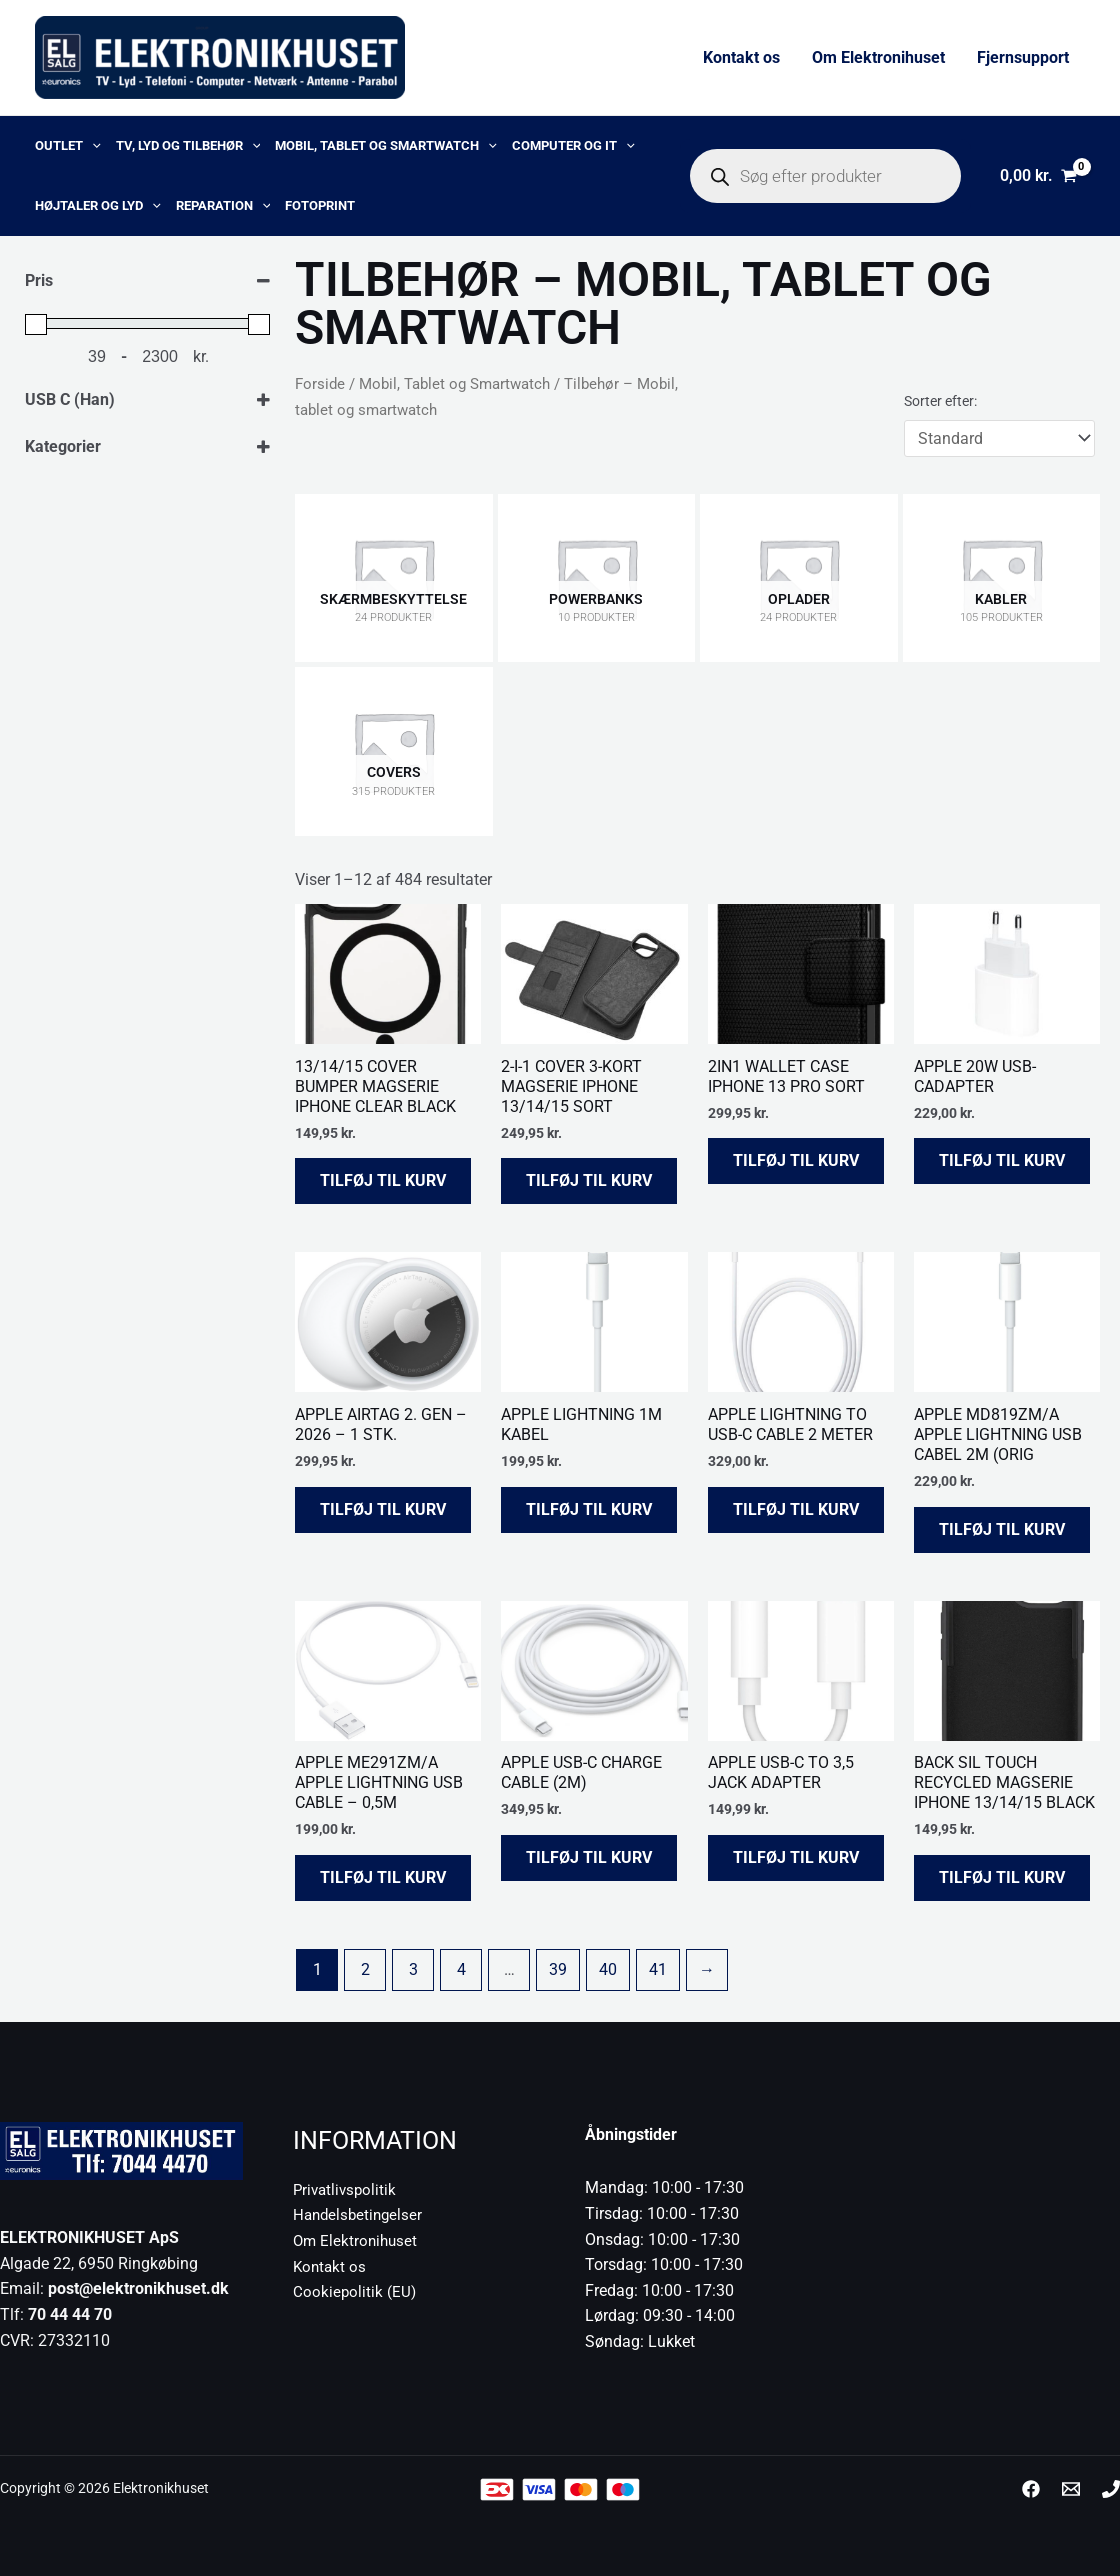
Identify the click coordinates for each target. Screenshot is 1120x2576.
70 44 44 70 (70, 2314)
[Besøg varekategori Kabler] (1002, 578)
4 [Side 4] (461, 1969)
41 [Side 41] (658, 1969)
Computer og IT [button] (573, 146)
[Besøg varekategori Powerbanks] (597, 578)
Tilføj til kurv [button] (383, 1180)
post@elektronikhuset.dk (138, 2288)
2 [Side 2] (365, 1969)
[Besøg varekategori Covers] (394, 751)
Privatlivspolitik (347, 2189)
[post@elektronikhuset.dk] (1071, 2489)
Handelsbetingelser (360, 2214)
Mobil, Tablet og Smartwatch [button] (386, 146)
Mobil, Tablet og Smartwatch (454, 384)
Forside (320, 384)
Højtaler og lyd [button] (98, 206)
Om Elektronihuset (878, 57)
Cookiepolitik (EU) (355, 2291)
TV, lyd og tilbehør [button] (188, 146)
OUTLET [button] (68, 146)
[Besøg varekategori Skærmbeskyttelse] (394, 578)
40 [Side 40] (608, 1969)
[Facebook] (1031, 2489)
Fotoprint (320, 205)
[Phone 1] (1111, 2489)
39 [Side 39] (558, 1969)
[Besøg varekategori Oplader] (799, 578)
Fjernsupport (1023, 57)
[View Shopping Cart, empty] (1038, 176)
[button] (92, 146)
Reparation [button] (223, 206)
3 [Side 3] (413, 1969)
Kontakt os (741, 57)
